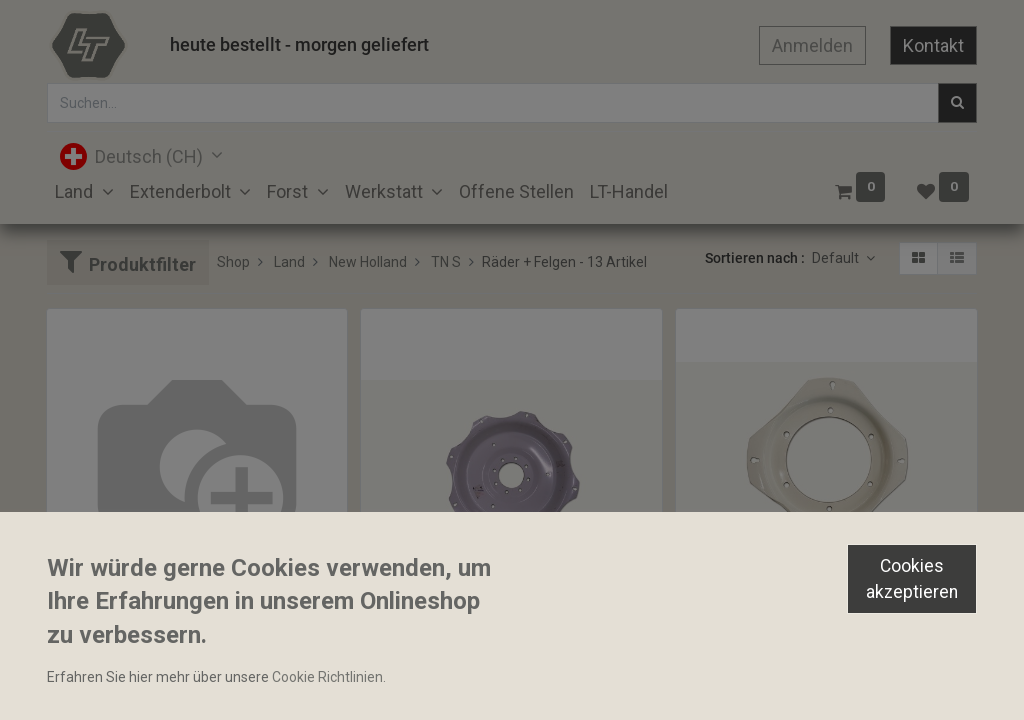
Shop (233, 262)
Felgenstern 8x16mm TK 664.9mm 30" (490, 663)
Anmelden (812, 45)
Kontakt (933, 45)
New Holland (368, 262)
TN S (446, 262)
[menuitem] (516, 191)
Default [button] (837, 258)
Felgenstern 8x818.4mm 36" (144, 628)
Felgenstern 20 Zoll (745, 628)
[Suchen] (957, 103)
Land (289, 262)
